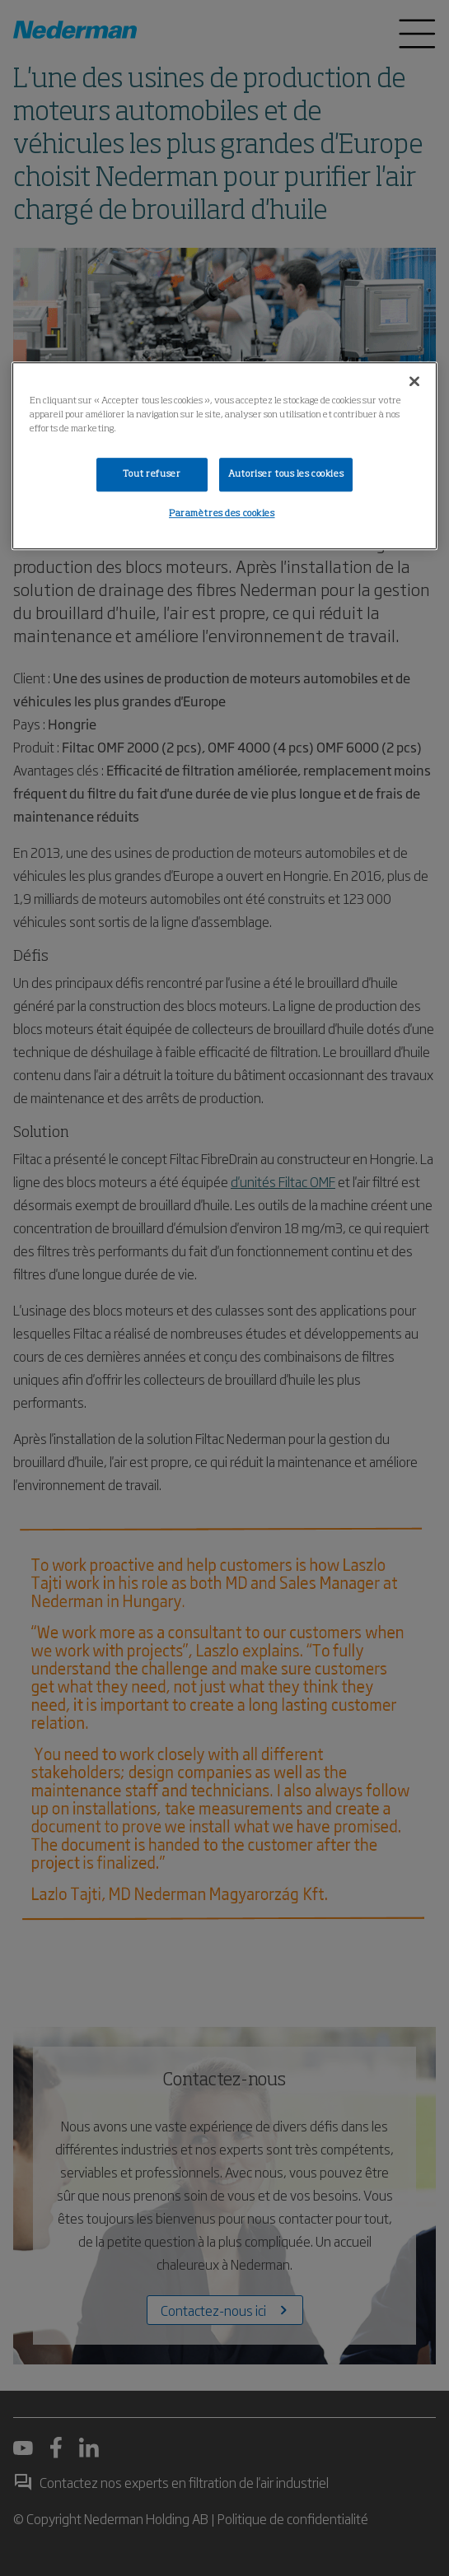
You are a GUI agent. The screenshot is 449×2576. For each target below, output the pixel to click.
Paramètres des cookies (222, 514)
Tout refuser (151, 474)
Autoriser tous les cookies (286, 474)
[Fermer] (414, 382)
